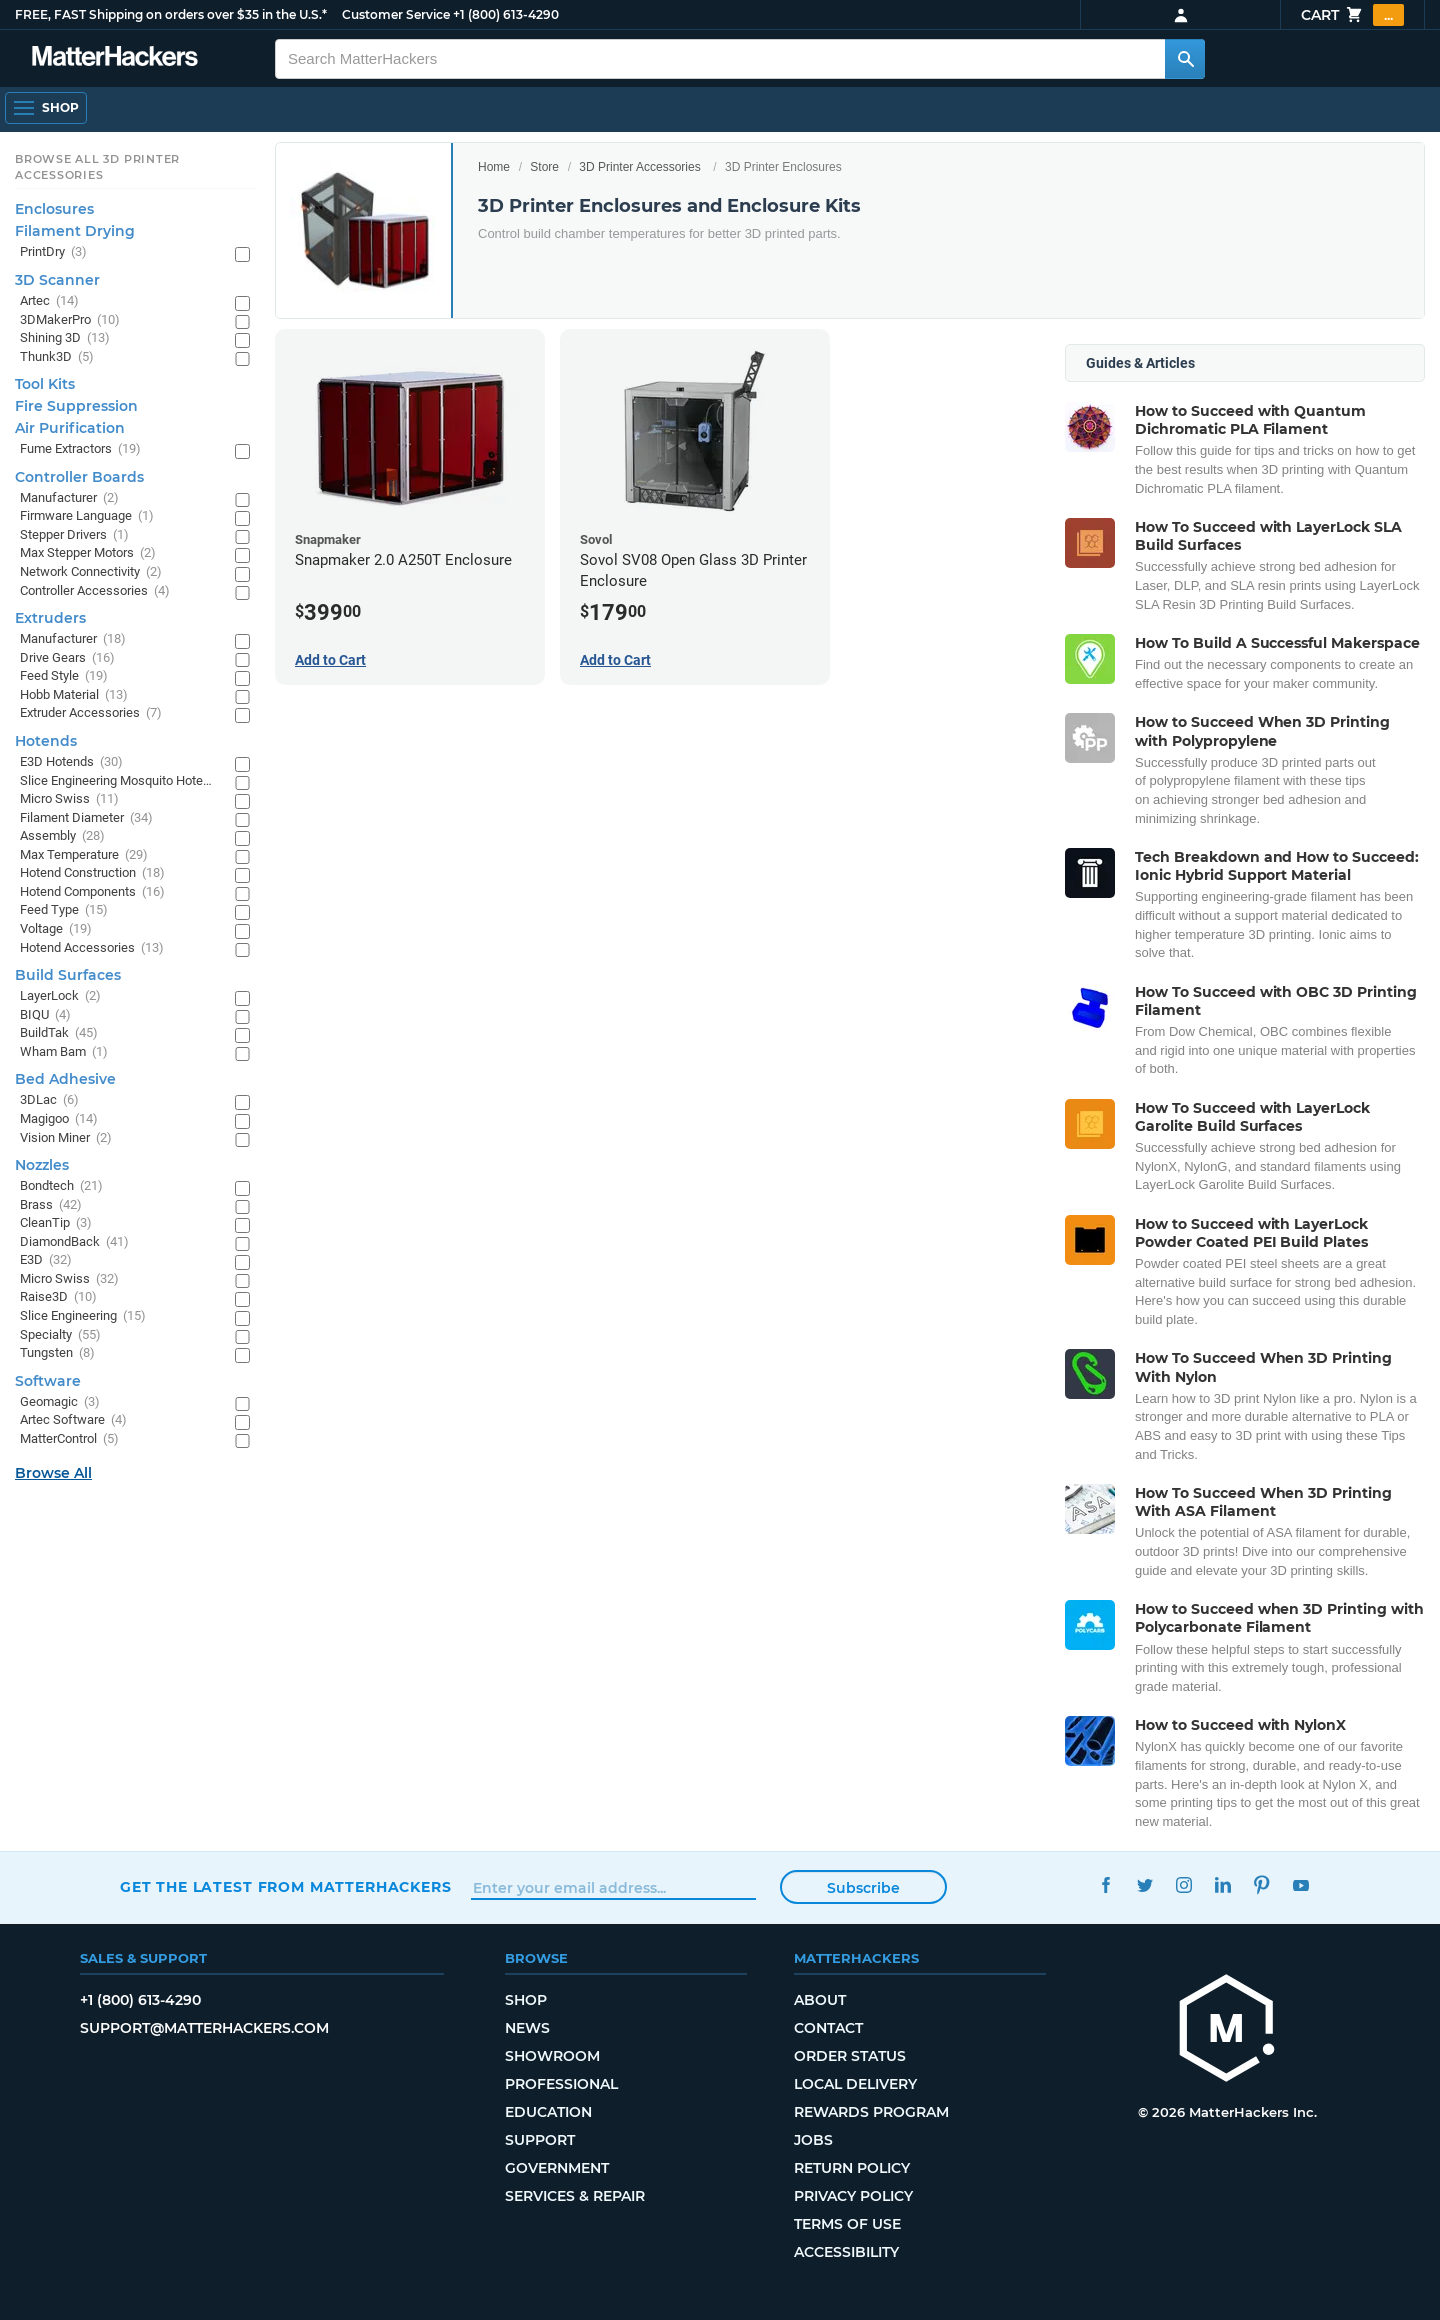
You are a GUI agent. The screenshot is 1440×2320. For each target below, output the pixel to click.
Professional (561, 2084)
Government (557, 2168)
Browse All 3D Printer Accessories (97, 167)
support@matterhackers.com (204, 2028)
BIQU (45, 1015)
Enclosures (54, 209)
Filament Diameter (86, 818)
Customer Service (396, 14)
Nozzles (42, 1165)
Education (548, 2112)
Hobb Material (74, 695)
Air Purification (70, 428)
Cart (1352, 15)
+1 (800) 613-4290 (506, 14)
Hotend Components (92, 892)
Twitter (1144, 1884)
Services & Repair (575, 2196)
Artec (49, 301)
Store (544, 167)
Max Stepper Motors (88, 553)
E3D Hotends (71, 762)
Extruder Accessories (91, 713)
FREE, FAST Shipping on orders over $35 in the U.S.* (171, 14)
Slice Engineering (83, 1316)
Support (540, 2140)
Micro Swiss (69, 799)
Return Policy (852, 2168)
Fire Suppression (76, 406)
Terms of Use (847, 2224)
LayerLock (60, 996)
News (527, 2028)
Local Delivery (855, 2084)
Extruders (50, 618)
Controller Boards (79, 477)
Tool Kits (45, 384)
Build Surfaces (68, 975)
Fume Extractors (80, 449)
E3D (46, 1260)
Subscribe (863, 1888)
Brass (51, 1205)
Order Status (850, 2056)
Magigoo (59, 1119)
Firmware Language (87, 516)
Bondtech (61, 1186)
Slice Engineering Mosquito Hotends (117, 781)
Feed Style (64, 676)
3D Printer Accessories (639, 167)
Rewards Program (871, 2112)
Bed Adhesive (65, 1079)
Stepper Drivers (74, 535)
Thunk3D (57, 357)
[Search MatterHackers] (1185, 59)
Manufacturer (69, 498)
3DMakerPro (70, 320)
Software (48, 1381)
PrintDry (53, 252)
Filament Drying (75, 231)
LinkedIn (1222, 1884)
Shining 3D (65, 338)
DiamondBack (74, 1242)
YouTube (1300, 1884)
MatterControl (69, 1439)
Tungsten (57, 1353)
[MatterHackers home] (115, 58)
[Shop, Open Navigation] (46, 108)
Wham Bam (64, 1052)
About (820, 2000)
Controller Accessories (95, 591)
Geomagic (60, 1402)
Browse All (53, 1473)
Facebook (1105, 1884)
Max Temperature (84, 855)
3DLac (49, 1100)
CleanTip (56, 1223)
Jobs (813, 2140)
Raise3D (58, 1297)
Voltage (56, 929)
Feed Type (64, 910)
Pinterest (1261, 1884)
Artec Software (73, 1420)
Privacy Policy (853, 2196)
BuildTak (59, 1033)
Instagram (1183, 1884)
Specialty (60, 1335)
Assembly (62, 836)
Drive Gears (67, 658)
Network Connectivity (91, 572)
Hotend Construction (92, 873)
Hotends (46, 741)
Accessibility (846, 2252)
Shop (526, 2000)
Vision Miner (66, 1138)
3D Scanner (57, 280)
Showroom (552, 2056)
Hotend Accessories (92, 948)
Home (494, 167)
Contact (828, 2028)
